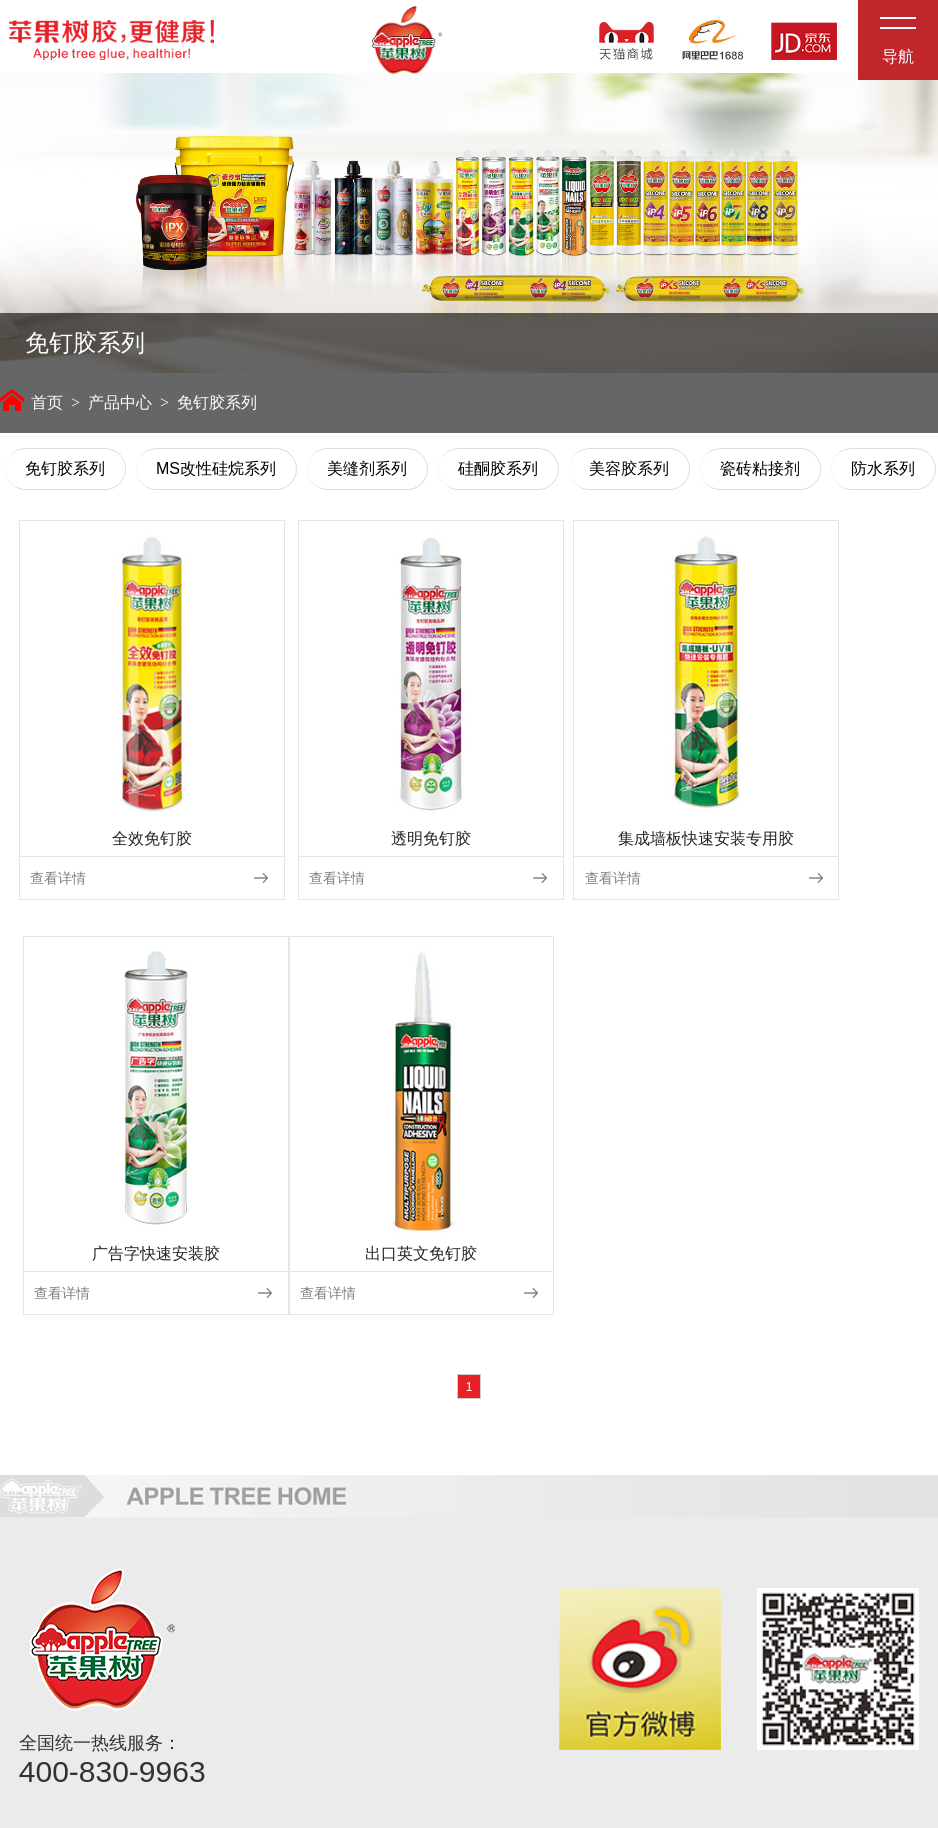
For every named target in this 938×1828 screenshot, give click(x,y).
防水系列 (883, 475)
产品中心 (120, 409)
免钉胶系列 (65, 475)
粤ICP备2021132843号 (838, 1814)
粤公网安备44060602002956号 (802, 1790)
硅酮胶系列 (498, 475)
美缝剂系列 (367, 475)
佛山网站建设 (703, 1814)
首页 (31, 409)
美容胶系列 (629, 475)
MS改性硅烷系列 (216, 475)
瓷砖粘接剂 (760, 475)
